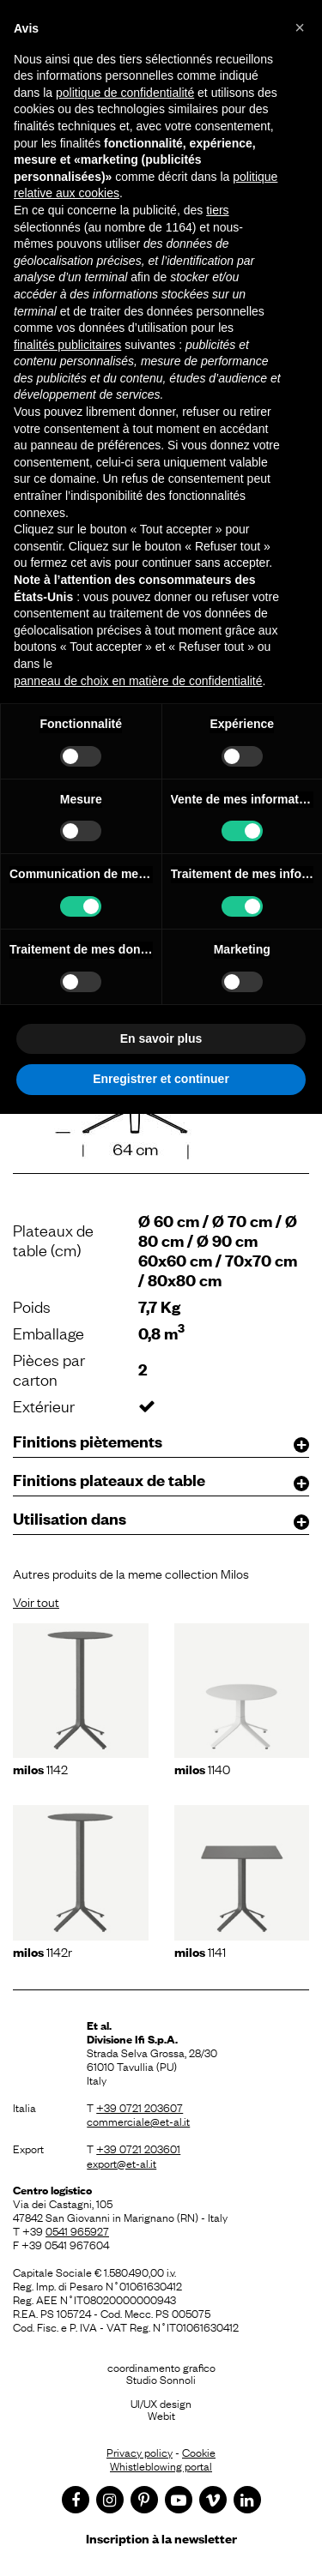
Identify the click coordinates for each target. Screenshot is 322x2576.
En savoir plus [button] (161, 1038)
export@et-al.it (121, 2162)
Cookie (199, 2451)
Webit (161, 2414)
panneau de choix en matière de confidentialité (138, 681)
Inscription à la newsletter (161, 2538)
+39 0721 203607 (139, 2107)
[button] (299, 27)
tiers (217, 210)
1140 (202, 1768)
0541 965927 (77, 2230)
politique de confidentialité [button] (125, 92)
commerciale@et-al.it (138, 2120)
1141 (200, 1950)
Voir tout (36, 1601)
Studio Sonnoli (161, 2378)
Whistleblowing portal (161, 2465)
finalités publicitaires (67, 345)
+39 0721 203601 (138, 2148)
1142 (40, 1768)
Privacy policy (139, 2451)
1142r (42, 1950)
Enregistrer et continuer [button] (161, 1079)
